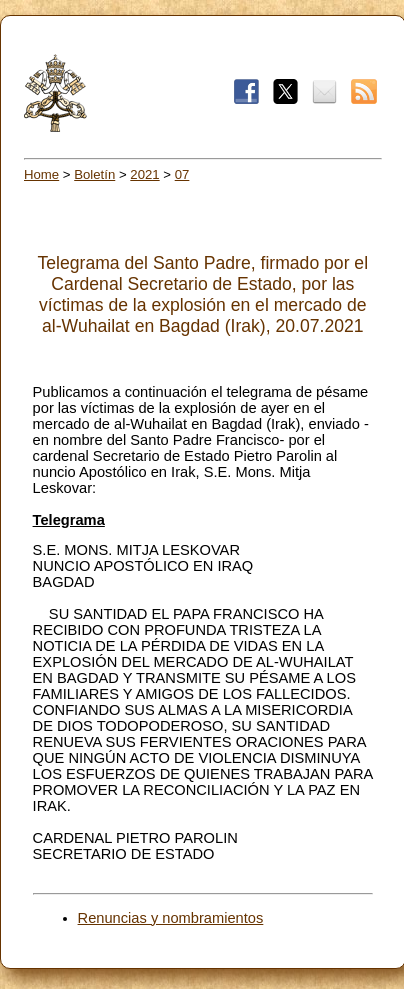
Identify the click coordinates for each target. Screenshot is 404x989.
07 (182, 174)
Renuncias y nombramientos (171, 918)
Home (41, 174)
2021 (144, 174)
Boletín (94, 174)
